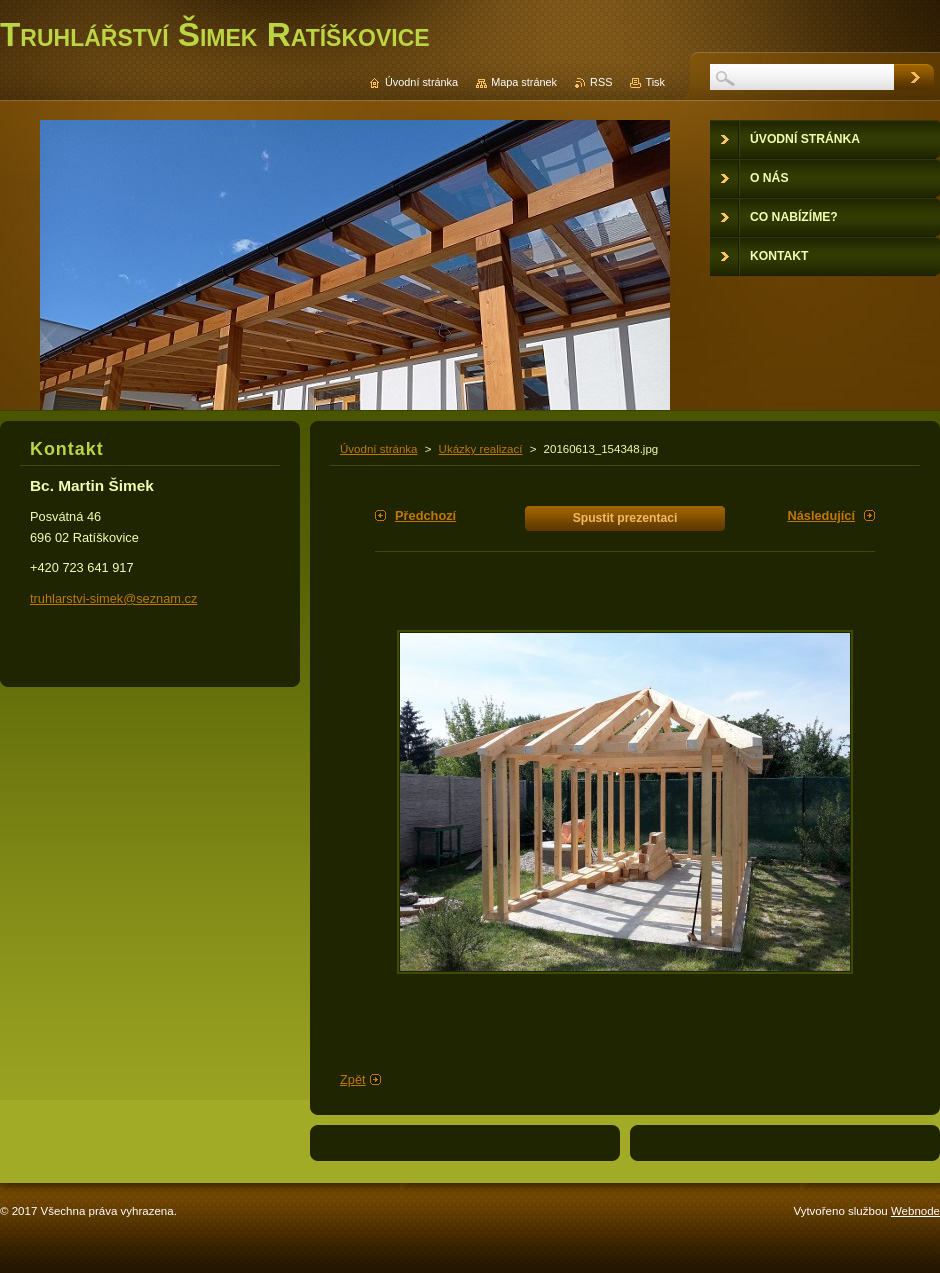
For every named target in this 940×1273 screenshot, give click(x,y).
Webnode (915, 1211)
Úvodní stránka (378, 449)
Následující (821, 515)
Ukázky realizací (481, 449)
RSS (601, 82)
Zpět (353, 1079)
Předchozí (425, 515)
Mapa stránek (524, 82)
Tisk (655, 82)
